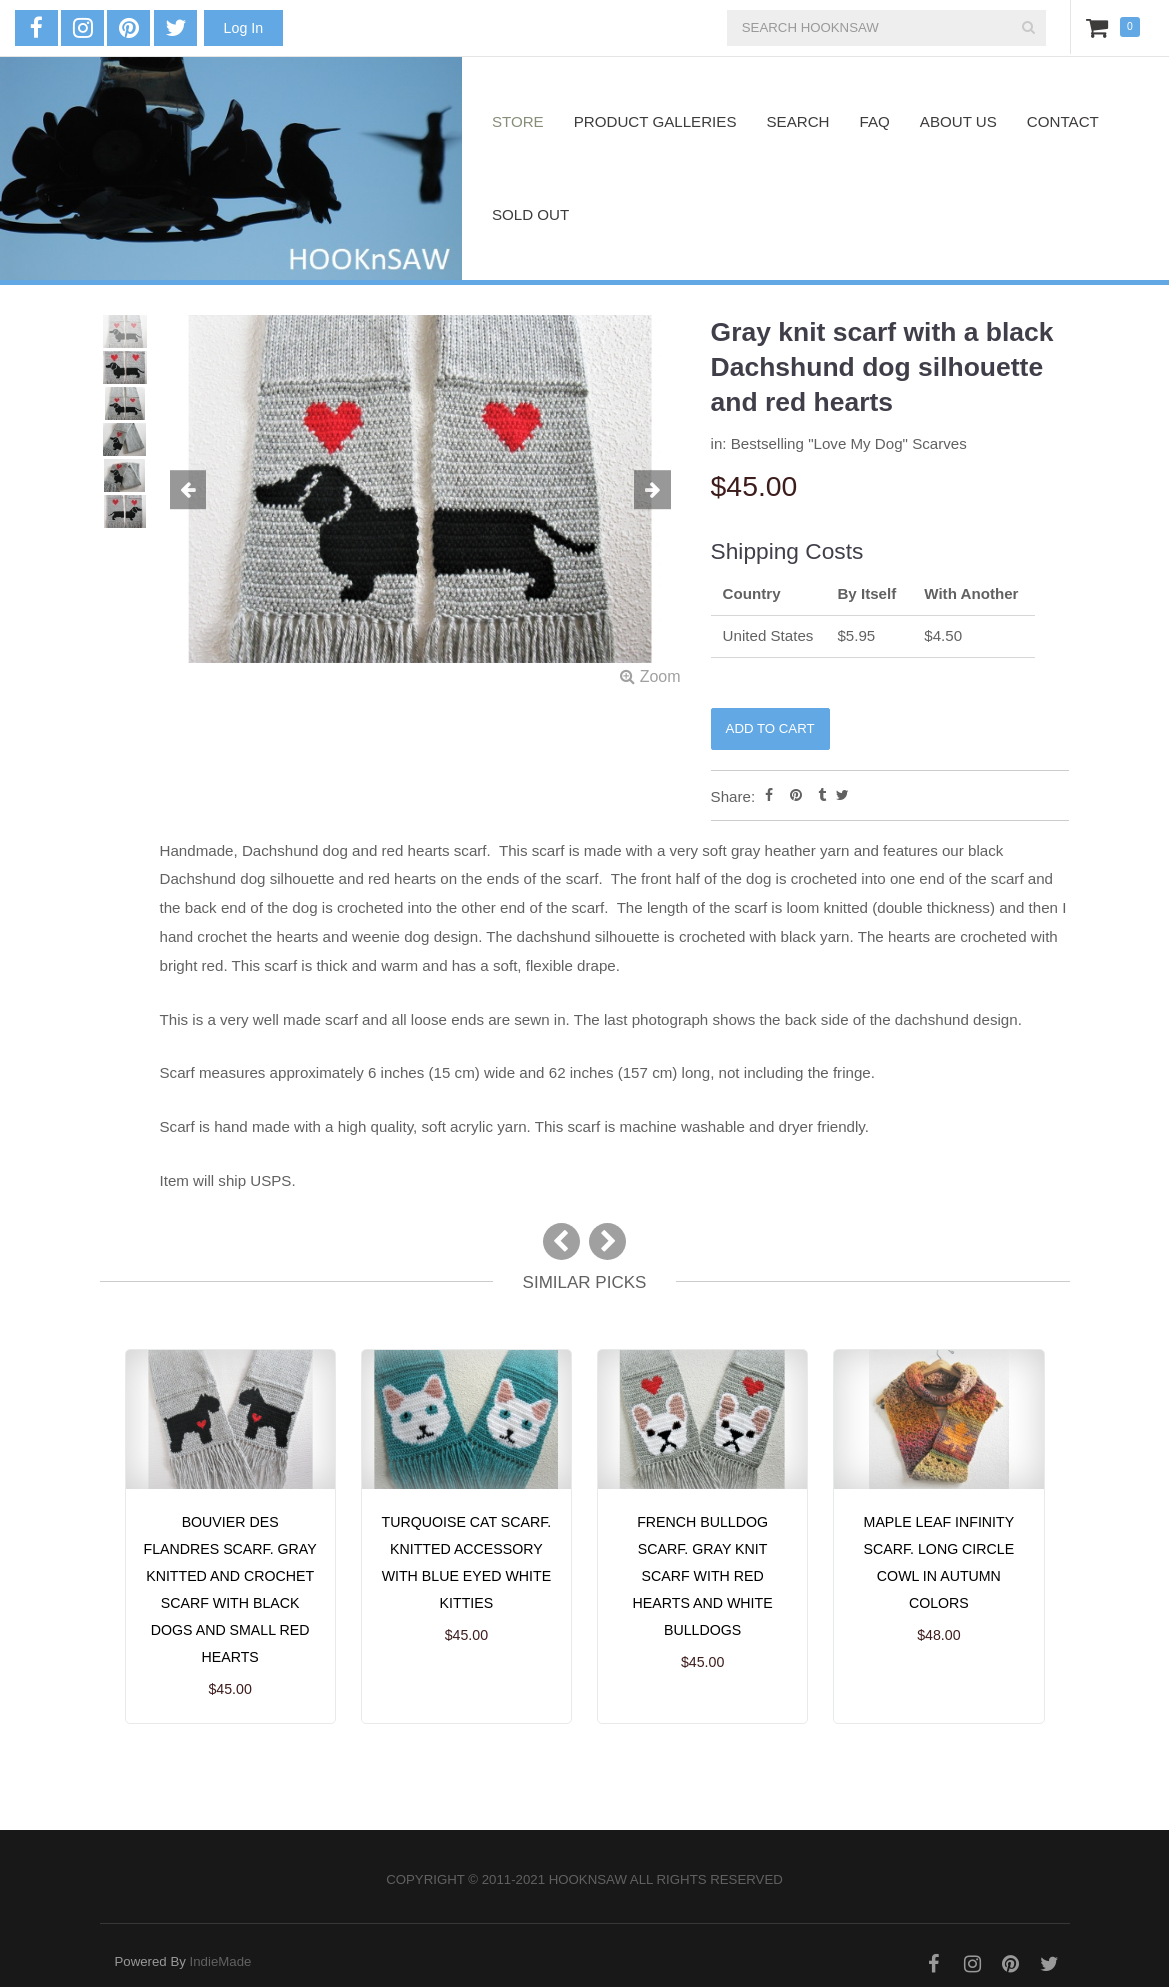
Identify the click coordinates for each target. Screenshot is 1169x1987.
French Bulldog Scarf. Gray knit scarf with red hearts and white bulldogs (703, 1576)
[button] (199, 490)
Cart (1101, 27)
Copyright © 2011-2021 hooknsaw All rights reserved (584, 1879)
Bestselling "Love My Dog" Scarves (849, 443)
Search (798, 121)
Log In (243, 28)
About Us (958, 121)
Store (518, 121)
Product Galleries (655, 121)
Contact (1063, 121)
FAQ (875, 121)
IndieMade (221, 1961)
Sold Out (530, 214)
